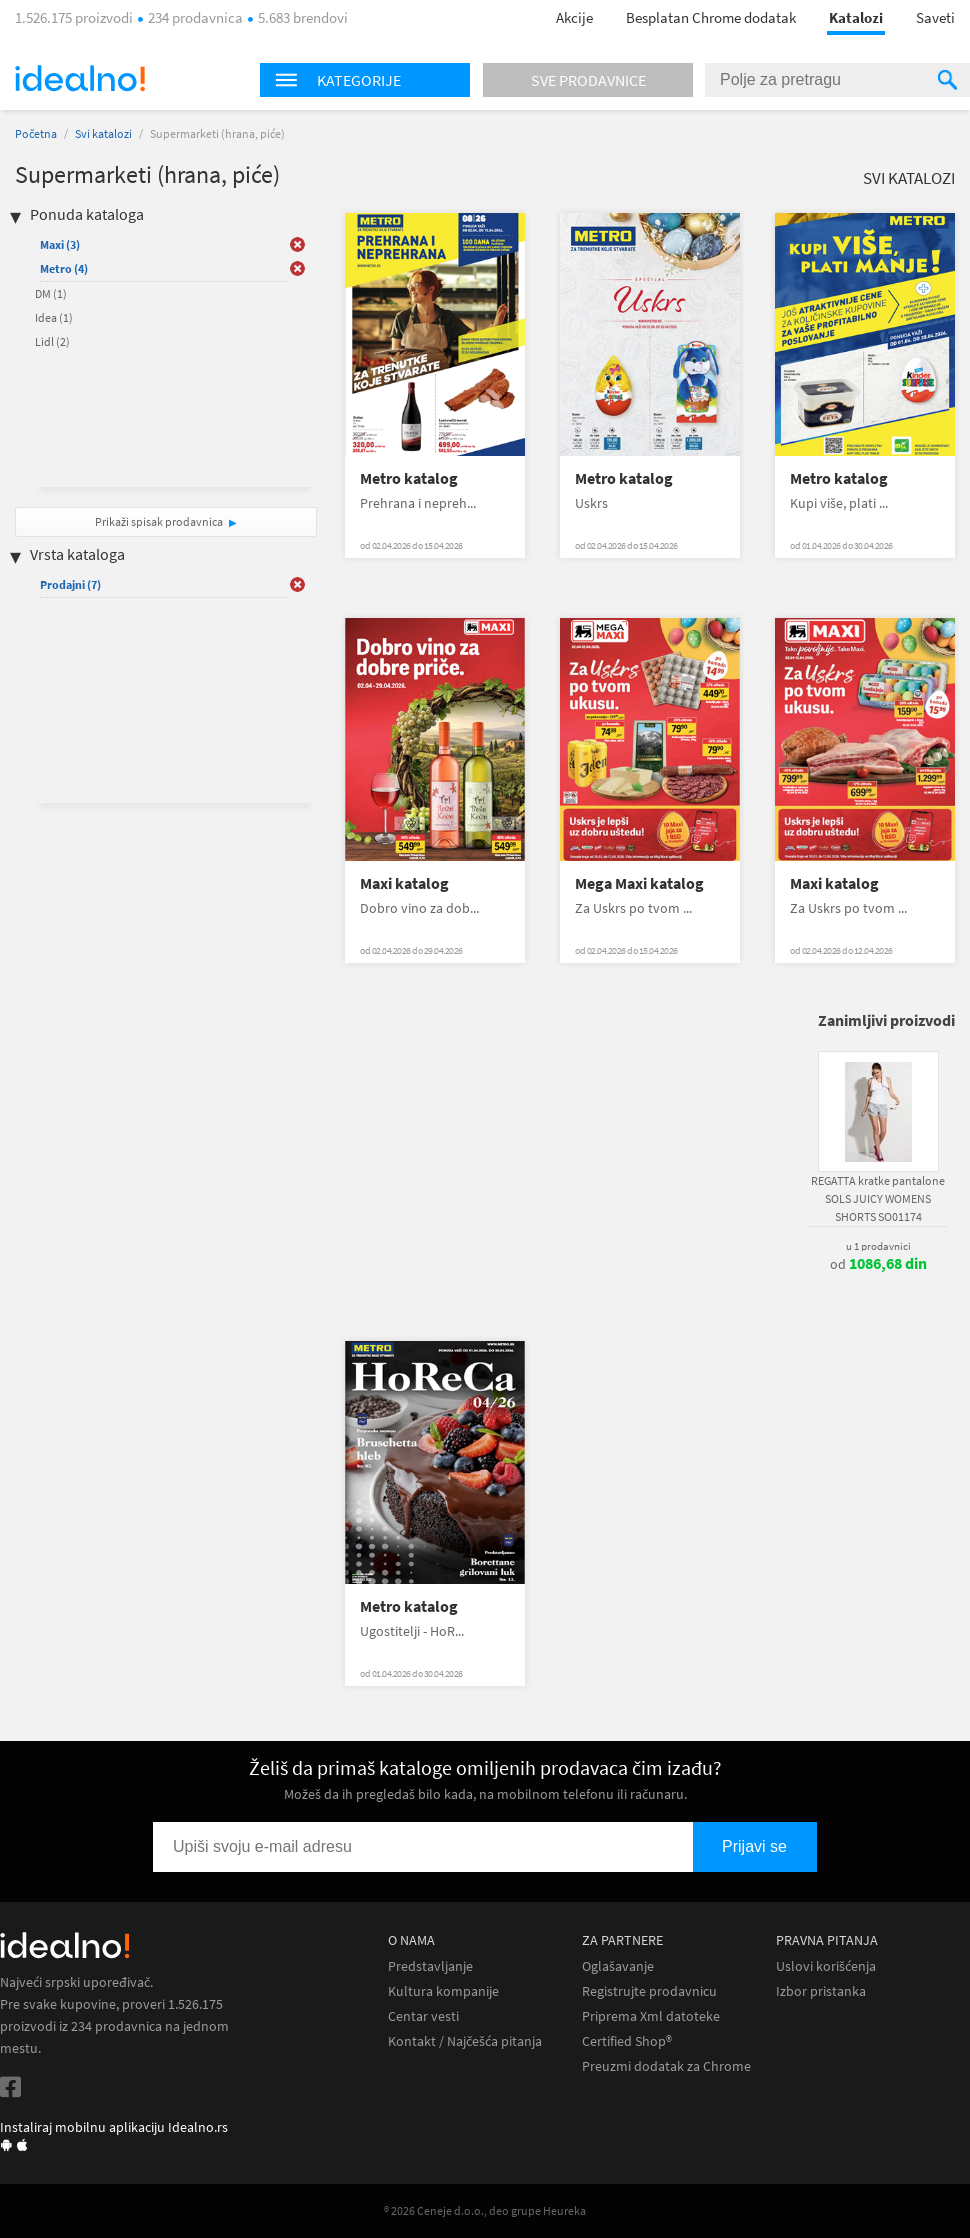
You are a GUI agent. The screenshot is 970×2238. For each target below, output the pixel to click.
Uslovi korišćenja (826, 1966)
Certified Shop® (627, 2041)
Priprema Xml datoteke (651, 2016)
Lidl (52, 341)
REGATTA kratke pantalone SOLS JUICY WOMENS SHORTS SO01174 (878, 1198)
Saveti (935, 17)
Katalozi (856, 17)
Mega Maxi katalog (639, 883)
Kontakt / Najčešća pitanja (465, 2041)
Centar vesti (423, 2016)
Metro (64, 268)
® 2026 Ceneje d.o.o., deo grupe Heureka (485, 2210)
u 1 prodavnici (878, 1246)
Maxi (60, 244)
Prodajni (70, 584)
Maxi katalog (404, 883)
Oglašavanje (618, 1966)
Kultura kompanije (443, 1991)
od (878, 1264)
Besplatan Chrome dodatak (711, 17)
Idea (54, 317)
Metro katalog (409, 478)
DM (51, 293)
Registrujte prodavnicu (649, 1991)
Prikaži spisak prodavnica (159, 521)
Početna (36, 133)
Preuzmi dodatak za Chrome (666, 2066)
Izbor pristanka (821, 1991)
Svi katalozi (103, 133)
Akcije (574, 17)
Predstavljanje (430, 1966)
